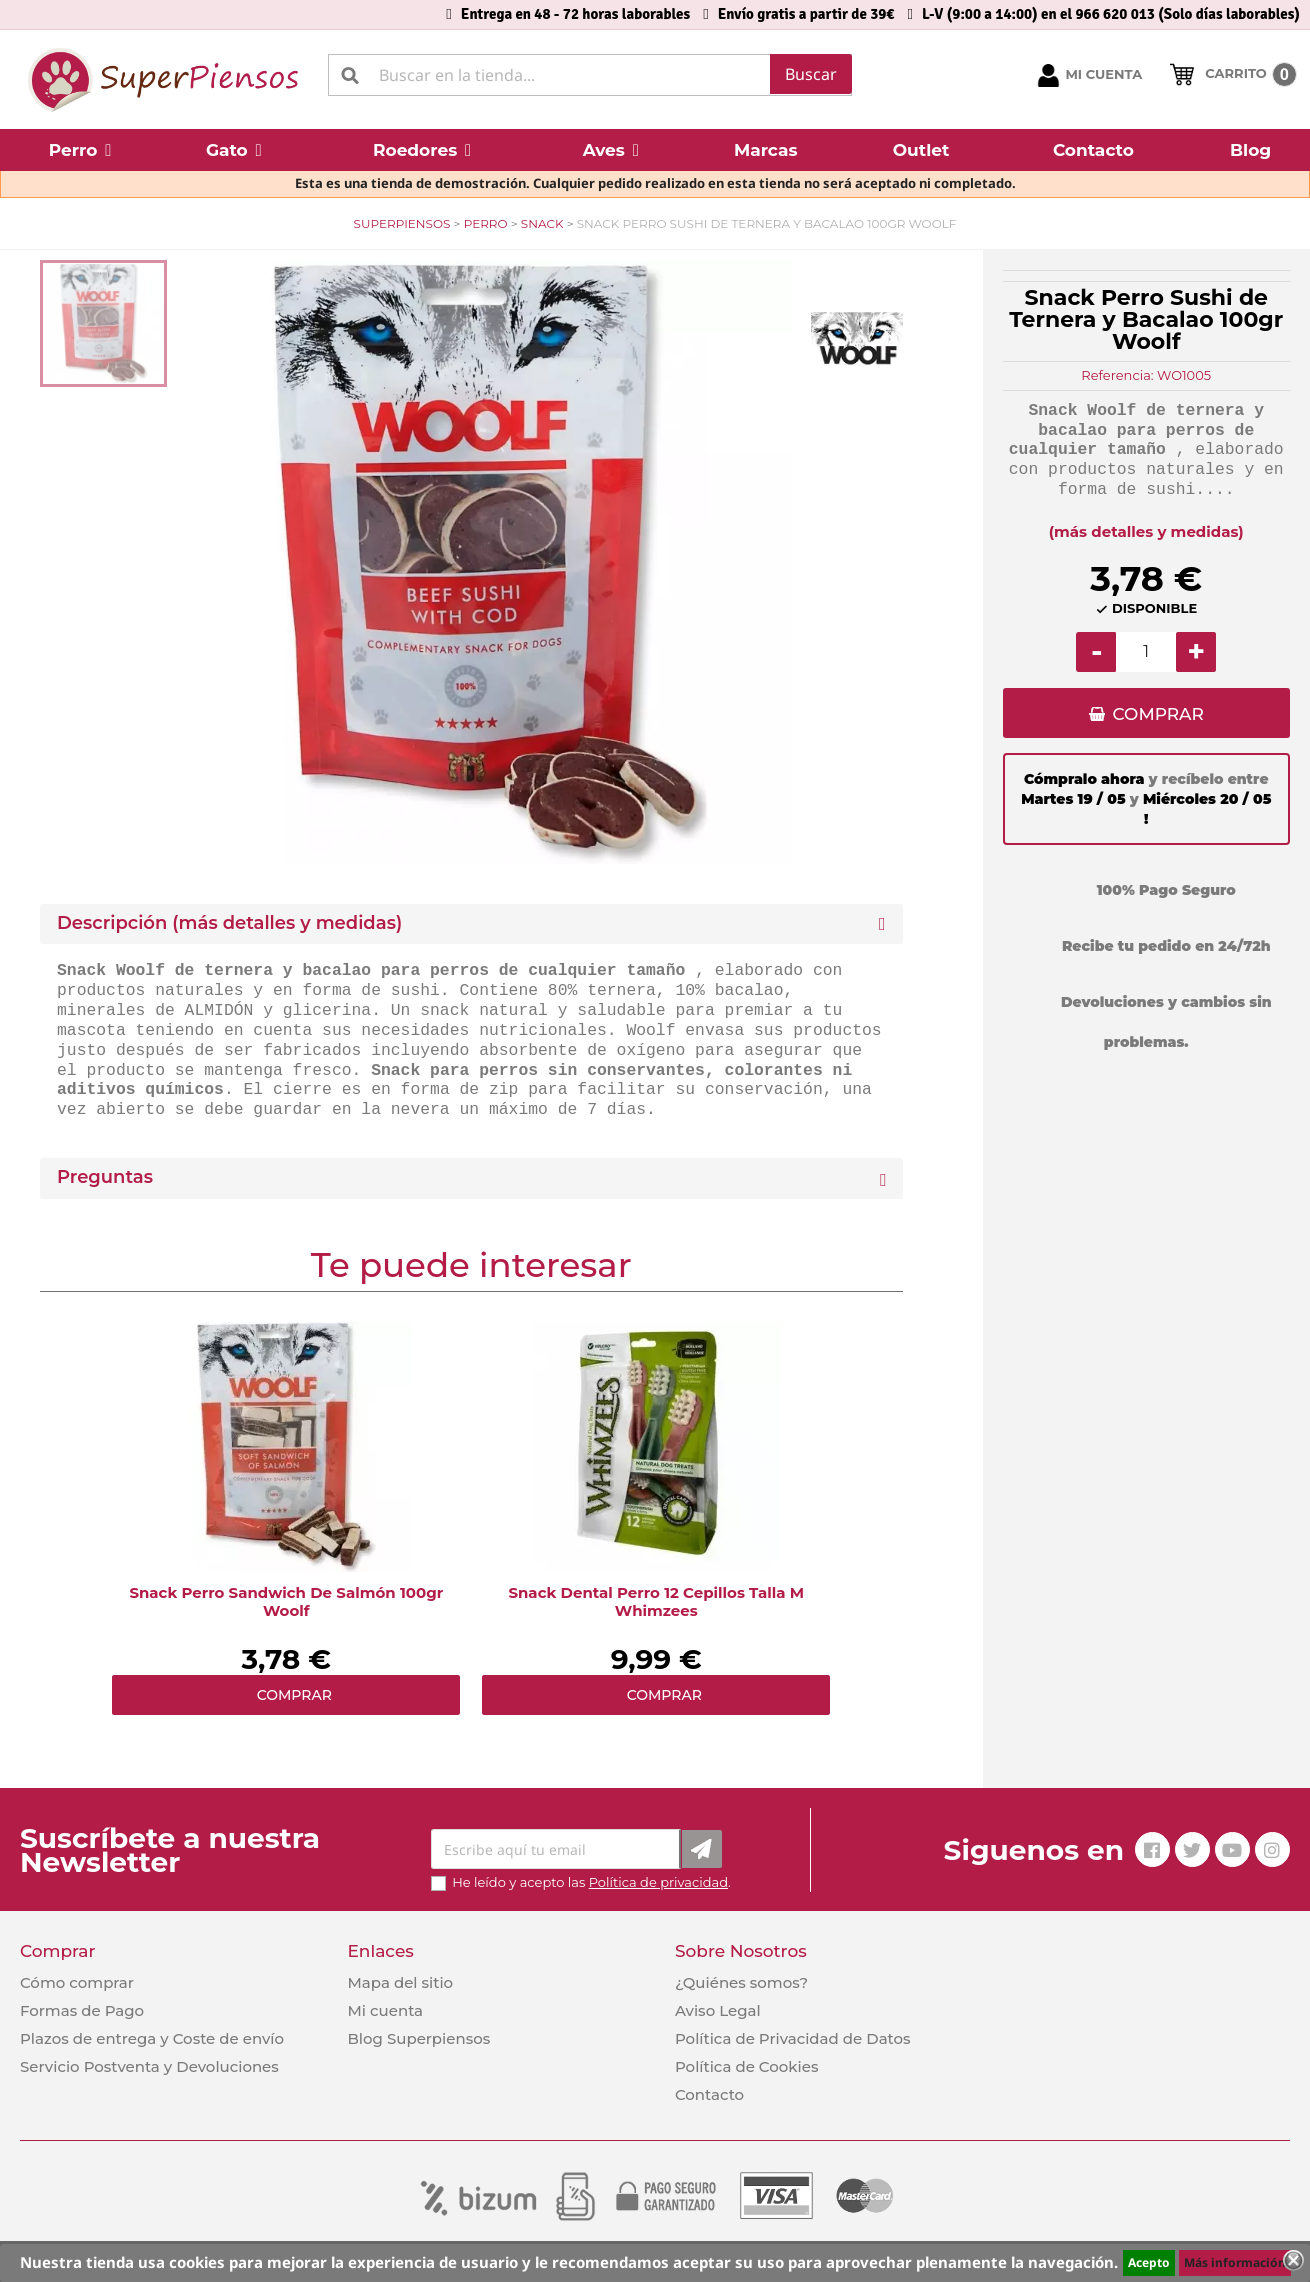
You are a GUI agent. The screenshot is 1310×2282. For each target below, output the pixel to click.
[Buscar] (590, 75)
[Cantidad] (1146, 652)
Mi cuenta (385, 2010)
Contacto (709, 2094)
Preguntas (105, 1177)
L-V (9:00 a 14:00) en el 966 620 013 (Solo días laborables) (1111, 14)
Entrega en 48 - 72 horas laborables (575, 14)
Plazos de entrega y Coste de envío (152, 2038)
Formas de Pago (82, 2010)
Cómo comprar (77, 1982)
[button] (80, 150)
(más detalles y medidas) (1146, 531)
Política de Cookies (746, 2066)
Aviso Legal (718, 2010)
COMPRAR (1158, 714)
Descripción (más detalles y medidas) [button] (229, 923)
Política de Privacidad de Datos (793, 2038)
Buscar (811, 74)
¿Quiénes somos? (741, 1982)
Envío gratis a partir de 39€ (806, 14)
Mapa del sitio (400, 1982)
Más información (1235, 2262)
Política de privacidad (658, 1882)
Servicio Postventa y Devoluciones (149, 2066)
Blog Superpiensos (418, 2038)
